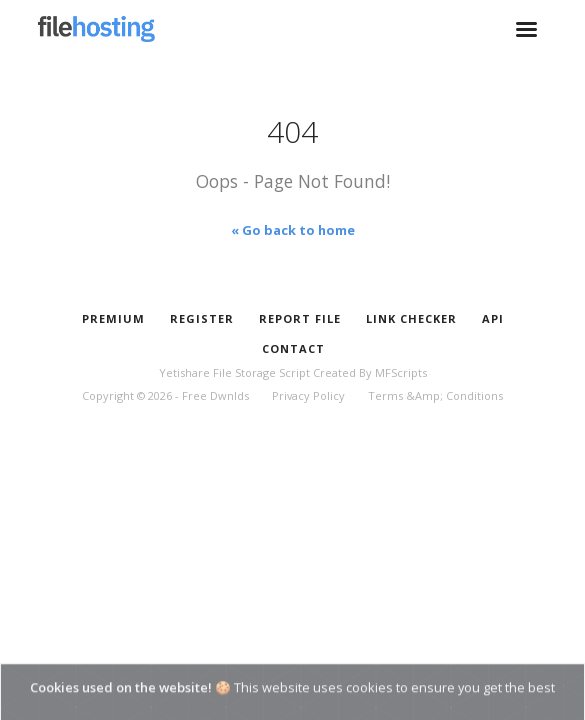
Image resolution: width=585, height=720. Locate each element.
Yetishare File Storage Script (234, 372)
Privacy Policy (308, 395)
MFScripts (401, 372)
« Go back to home (293, 230)
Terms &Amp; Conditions (435, 395)
